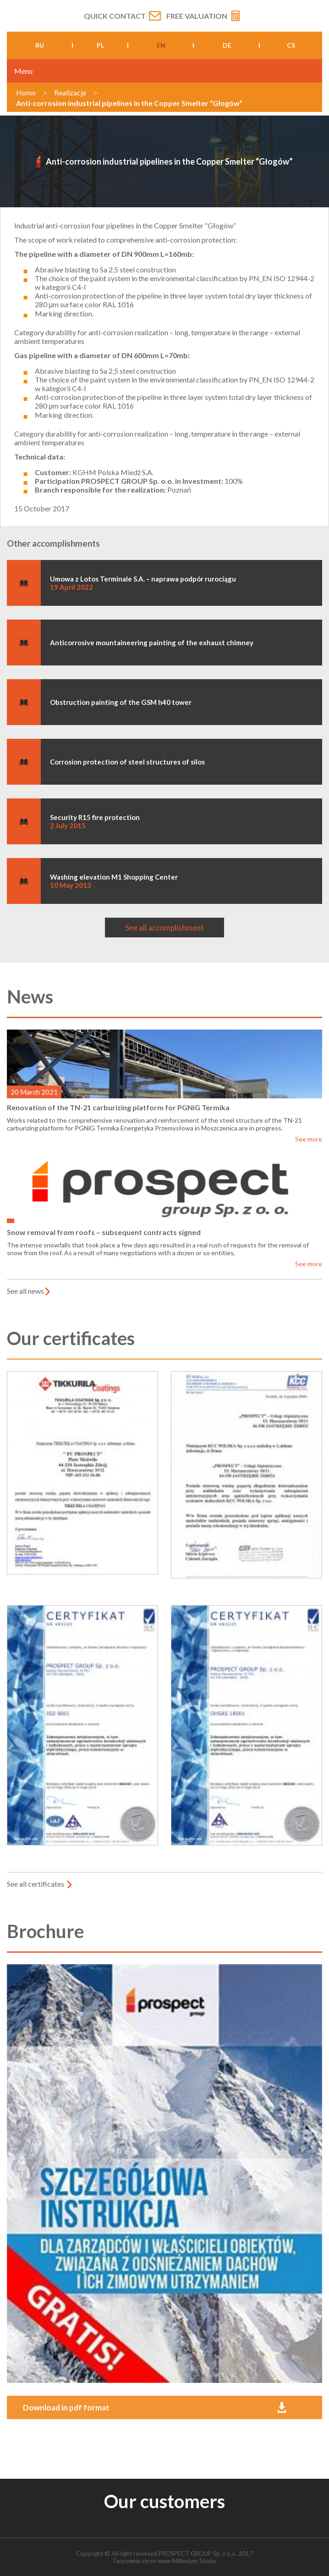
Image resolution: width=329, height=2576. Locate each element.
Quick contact (115, 15)
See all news (25, 1290)
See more (308, 1139)
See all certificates (35, 1883)
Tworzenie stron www (141, 2561)
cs (291, 45)
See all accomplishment (164, 927)
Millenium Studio (194, 2561)
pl (100, 45)
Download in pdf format (66, 2407)
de (227, 45)
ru (39, 45)
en (161, 45)
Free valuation (196, 15)
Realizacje (70, 92)
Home (26, 92)
